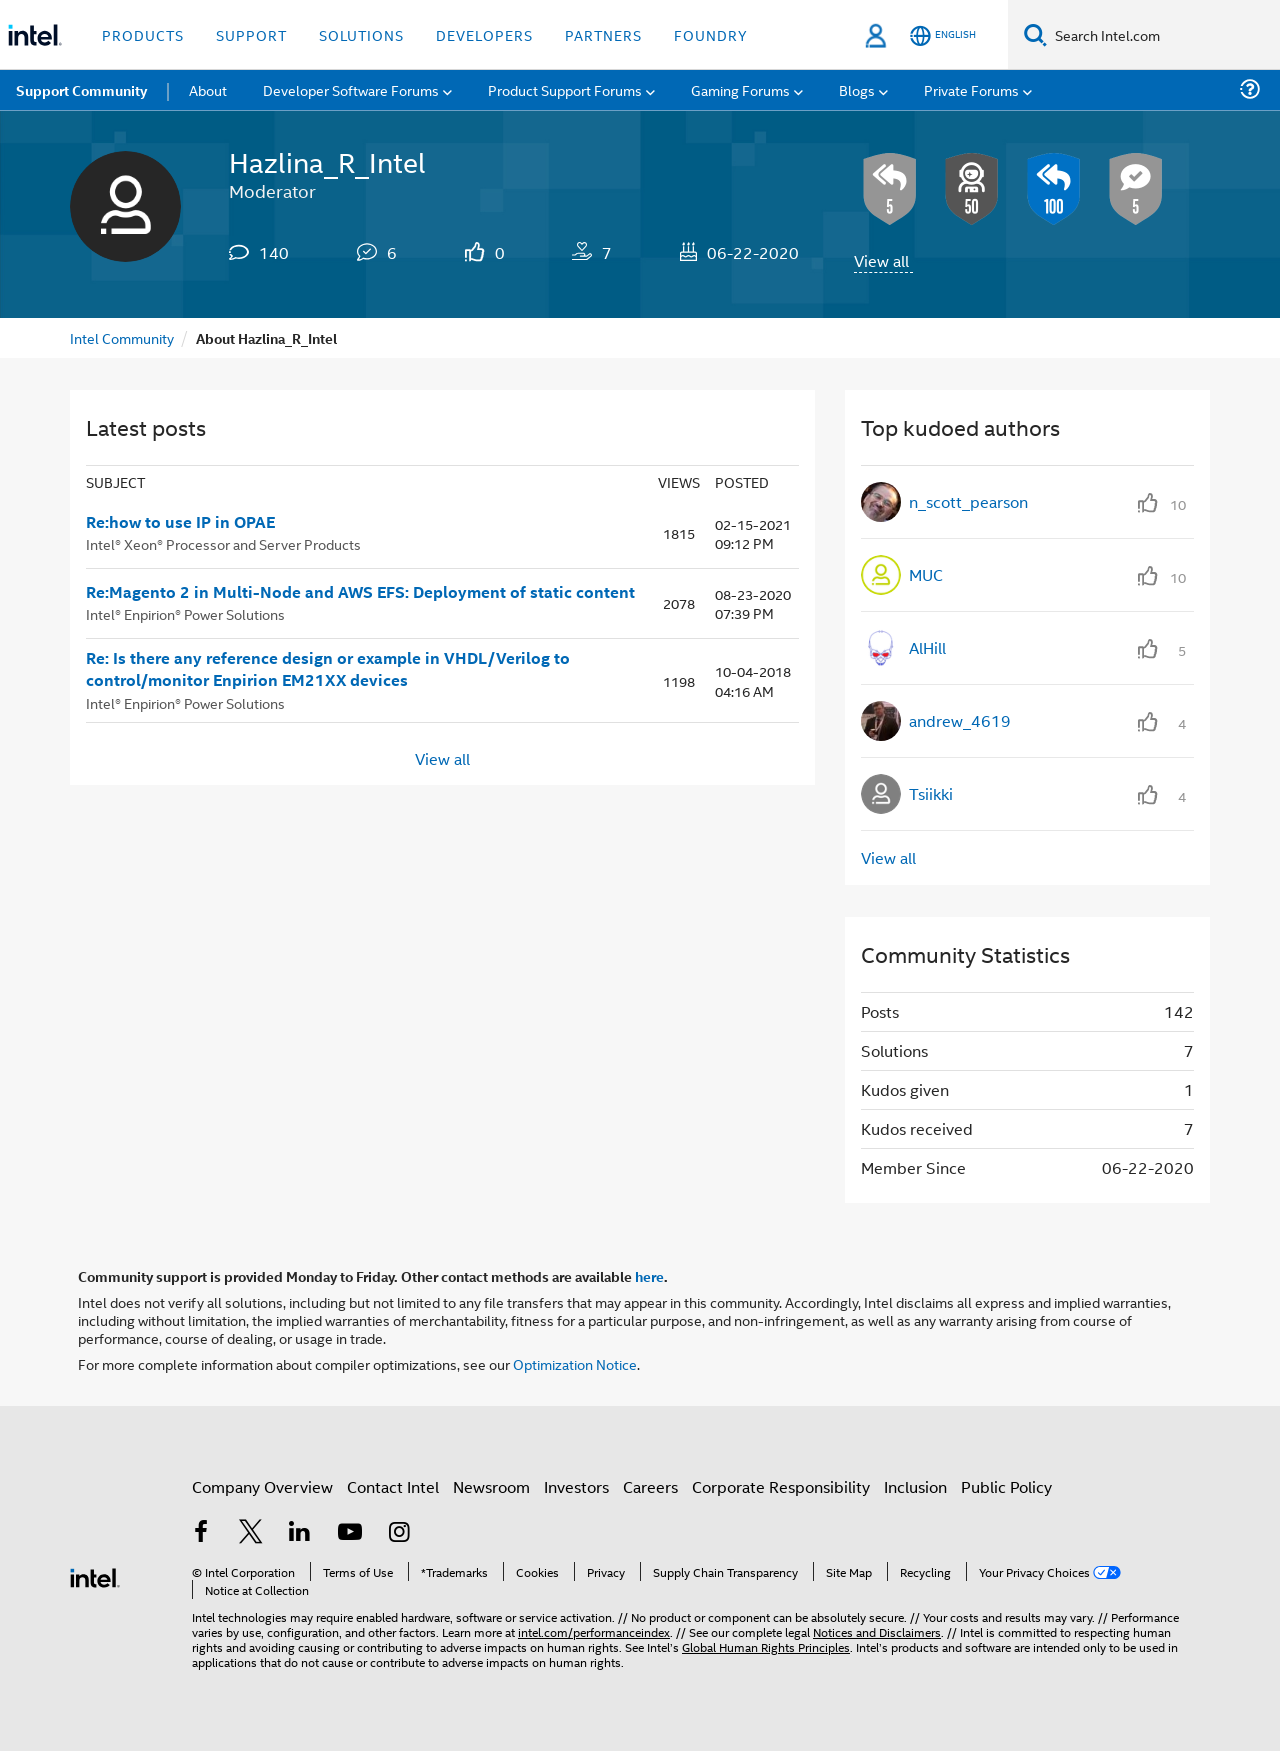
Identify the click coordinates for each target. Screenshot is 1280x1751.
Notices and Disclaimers (877, 1631)
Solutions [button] (361, 34)
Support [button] (251, 34)
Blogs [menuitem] (857, 89)
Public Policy (1006, 1486)
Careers (650, 1486)
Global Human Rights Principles (766, 1646)
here (649, 1276)
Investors (576, 1486)
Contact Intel (393, 1486)
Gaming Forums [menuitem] (740, 89)
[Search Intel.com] (1163, 35)
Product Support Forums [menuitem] (565, 89)
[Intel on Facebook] (201, 1533)
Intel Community (122, 337)
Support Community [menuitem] (81, 90)
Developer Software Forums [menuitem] (351, 89)
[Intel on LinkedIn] (300, 1533)
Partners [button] (603, 34)
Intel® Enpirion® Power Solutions (185, 613)
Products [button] (143, 34)
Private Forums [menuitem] (971, 89)
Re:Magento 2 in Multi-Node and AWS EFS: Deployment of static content (360, 592)
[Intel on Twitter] (251, 1533)
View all (881, 260)
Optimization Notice (575, 1363)
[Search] (1035, 34)
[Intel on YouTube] (350, 1533)
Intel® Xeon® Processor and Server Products (223, 543)
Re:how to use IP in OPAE (180, 522)
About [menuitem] (208, 89)
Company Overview (262, 1486)
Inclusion (915, 1486)
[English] (943, 35)
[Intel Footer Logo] (95, 1575)
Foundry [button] (711, 34)
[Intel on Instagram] (399, 1533)
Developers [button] (484, 34)
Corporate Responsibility (781, 1486)
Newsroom (491, 1486)
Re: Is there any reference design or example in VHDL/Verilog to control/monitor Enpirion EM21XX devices (328, 669)
